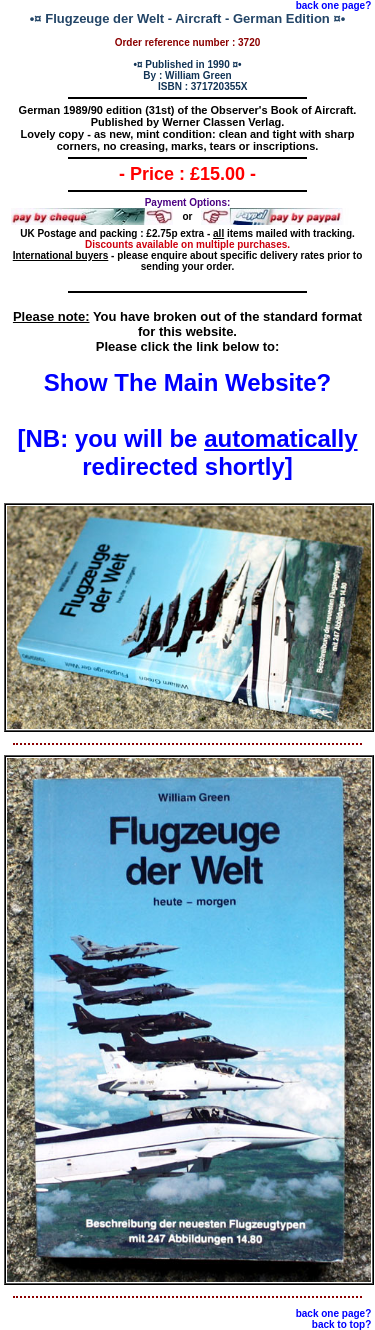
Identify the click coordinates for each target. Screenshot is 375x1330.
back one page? (334, 5)
